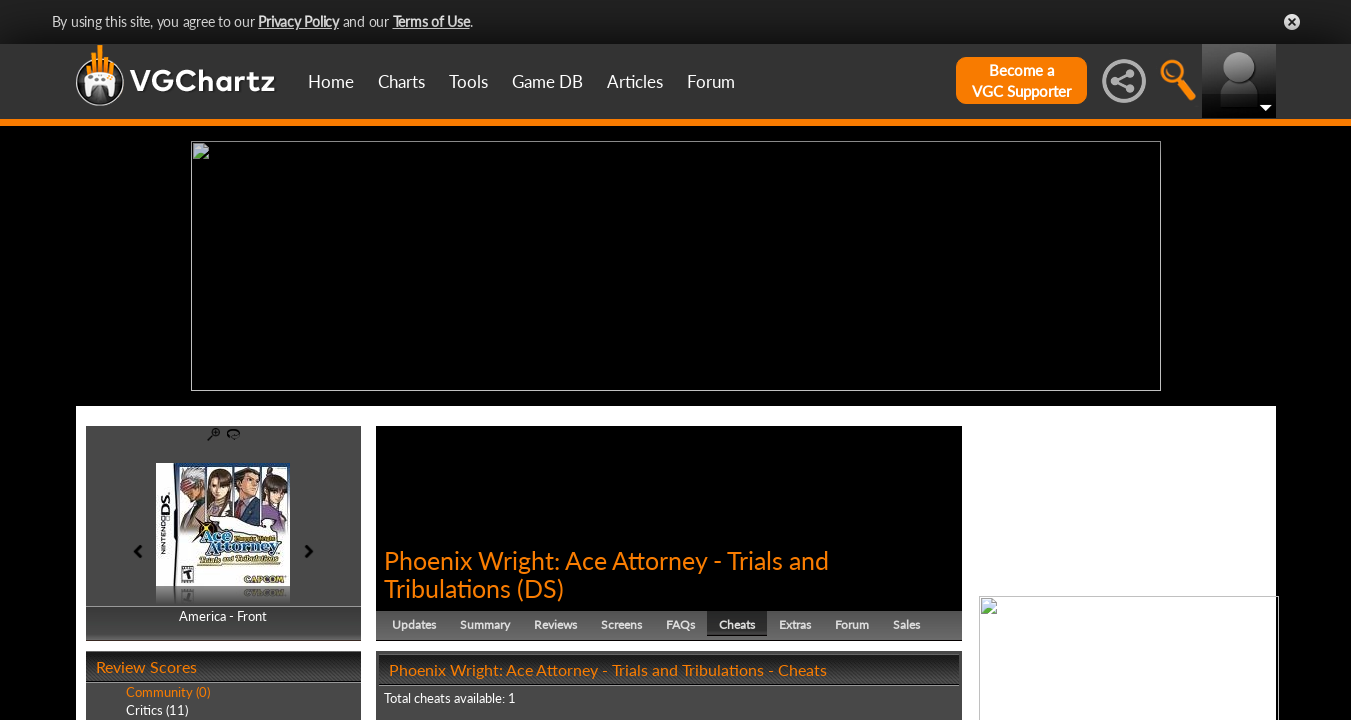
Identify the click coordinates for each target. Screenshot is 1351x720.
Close (1292, 22)
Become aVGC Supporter (1021, 80)
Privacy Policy (298, 21)
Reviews (555, 624)
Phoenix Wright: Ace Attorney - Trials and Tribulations (606, 574)
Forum (711, 81)
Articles (635, 81)
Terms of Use (431, 21)
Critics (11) (157, 710)
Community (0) (168, 692)
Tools (468, 81)
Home (331, 81)
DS (540, 588)
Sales (906, 624)
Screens (621, 624)
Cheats (737, 624)
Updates (414, 624)
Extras (795, 624)
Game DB (547, 81)
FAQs (680, 624)
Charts (401, 81)
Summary (485, 624)
